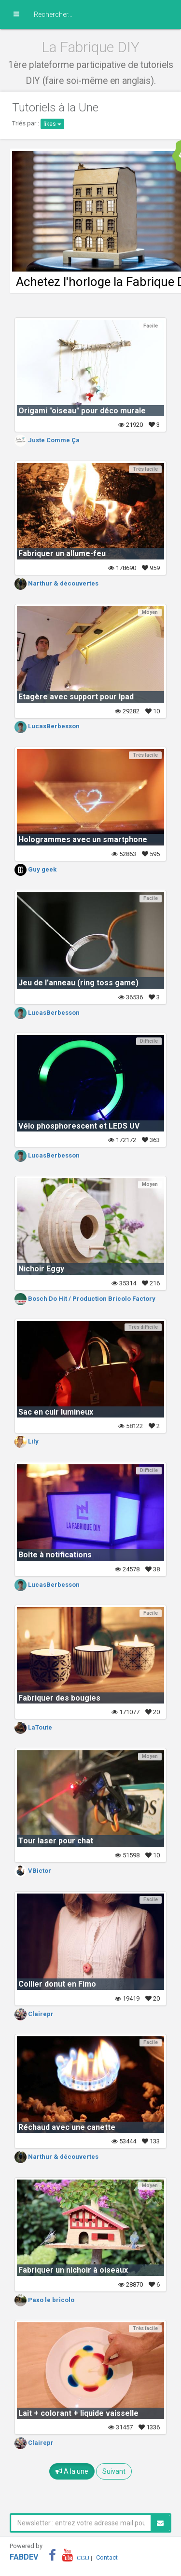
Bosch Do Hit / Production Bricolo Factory (84, 1298)
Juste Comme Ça (47, 440)
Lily (26, 1441)
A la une (72, 2471)
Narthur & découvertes (56, 583)
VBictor (32, 1870)
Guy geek (35, 869)
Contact (107, 2557)
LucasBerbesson (47, 726)
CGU (83, 2557)
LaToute (33, 1727)
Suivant (113, 2471)
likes (52, 124)
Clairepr (34, 2013)
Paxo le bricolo (44, 2299)
